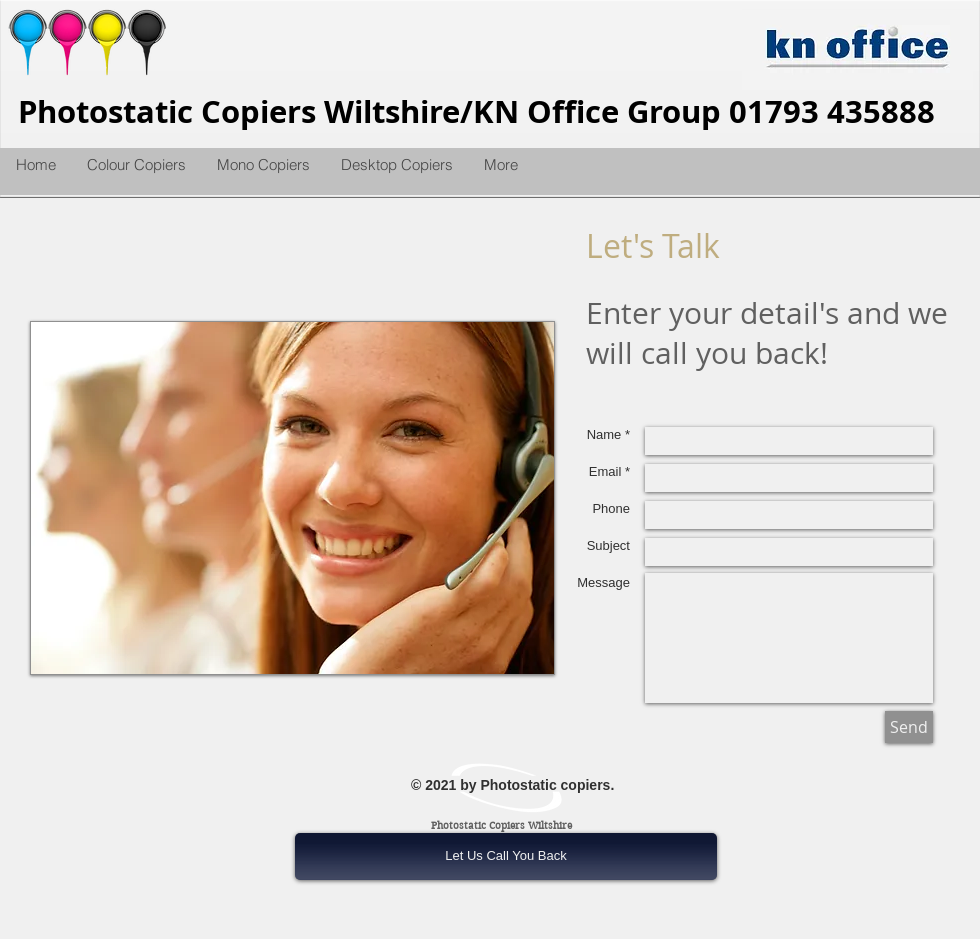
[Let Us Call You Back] (506, 856)
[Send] (909, 727)
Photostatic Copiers (171, 111)
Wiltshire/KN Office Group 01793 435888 (629, 111)
